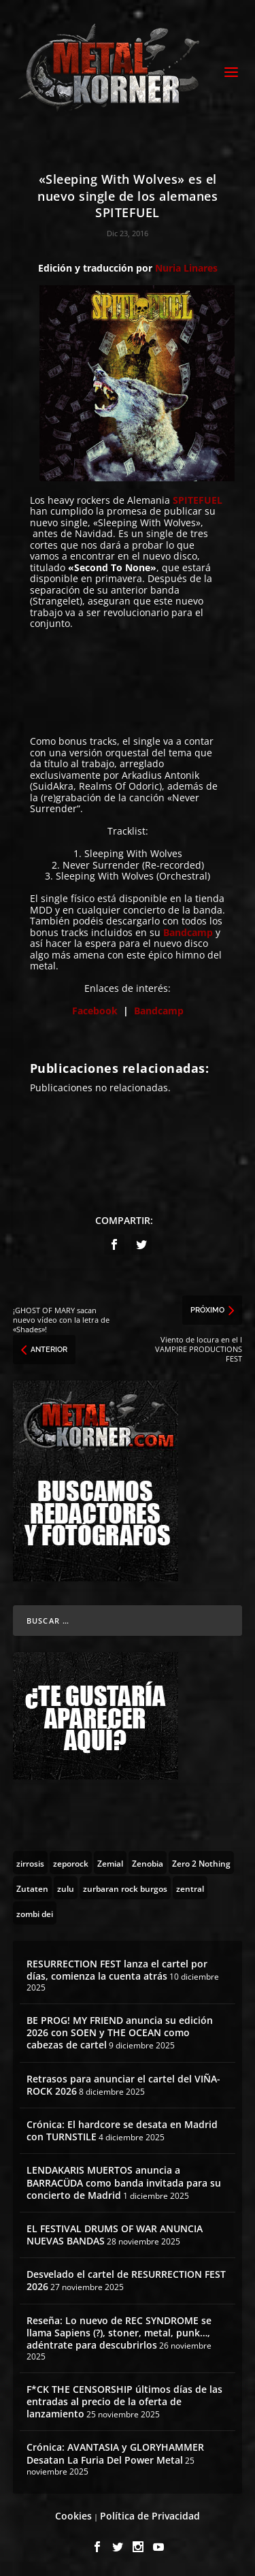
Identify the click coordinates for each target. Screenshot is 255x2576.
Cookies (73, 2515)
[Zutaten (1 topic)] (32, 1887)
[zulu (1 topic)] (66, 1887)
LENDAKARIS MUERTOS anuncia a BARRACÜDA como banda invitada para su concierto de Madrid (124, 2182)
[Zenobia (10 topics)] (148, 1862)
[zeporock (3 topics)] (71, 1862)
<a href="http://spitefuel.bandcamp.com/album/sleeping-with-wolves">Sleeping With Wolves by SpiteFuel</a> (128, 681)
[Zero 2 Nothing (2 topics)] (201, 1862)
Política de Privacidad (150, 2515)
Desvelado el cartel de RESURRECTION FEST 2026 (126, 2280)
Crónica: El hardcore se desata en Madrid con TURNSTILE (122, 2130)
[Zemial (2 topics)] (110, 1862)
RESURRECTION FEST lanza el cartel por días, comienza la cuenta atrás (117, 1969)
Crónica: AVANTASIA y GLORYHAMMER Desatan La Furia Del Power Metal (115, 2453)
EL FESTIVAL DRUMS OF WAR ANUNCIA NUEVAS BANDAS (115, 2234)
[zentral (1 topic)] (190, 1887)
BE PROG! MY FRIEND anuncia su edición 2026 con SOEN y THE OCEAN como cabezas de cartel (120, 2032)
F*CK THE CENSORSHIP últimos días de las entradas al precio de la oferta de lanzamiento (124, 2401)
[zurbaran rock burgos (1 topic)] (125, 1887)
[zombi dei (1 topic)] (34, 1913)
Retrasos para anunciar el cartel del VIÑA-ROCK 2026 (123, 2084)
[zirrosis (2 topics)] (30, 1862)
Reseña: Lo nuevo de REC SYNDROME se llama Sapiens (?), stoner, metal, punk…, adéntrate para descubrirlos (119, 2332)
